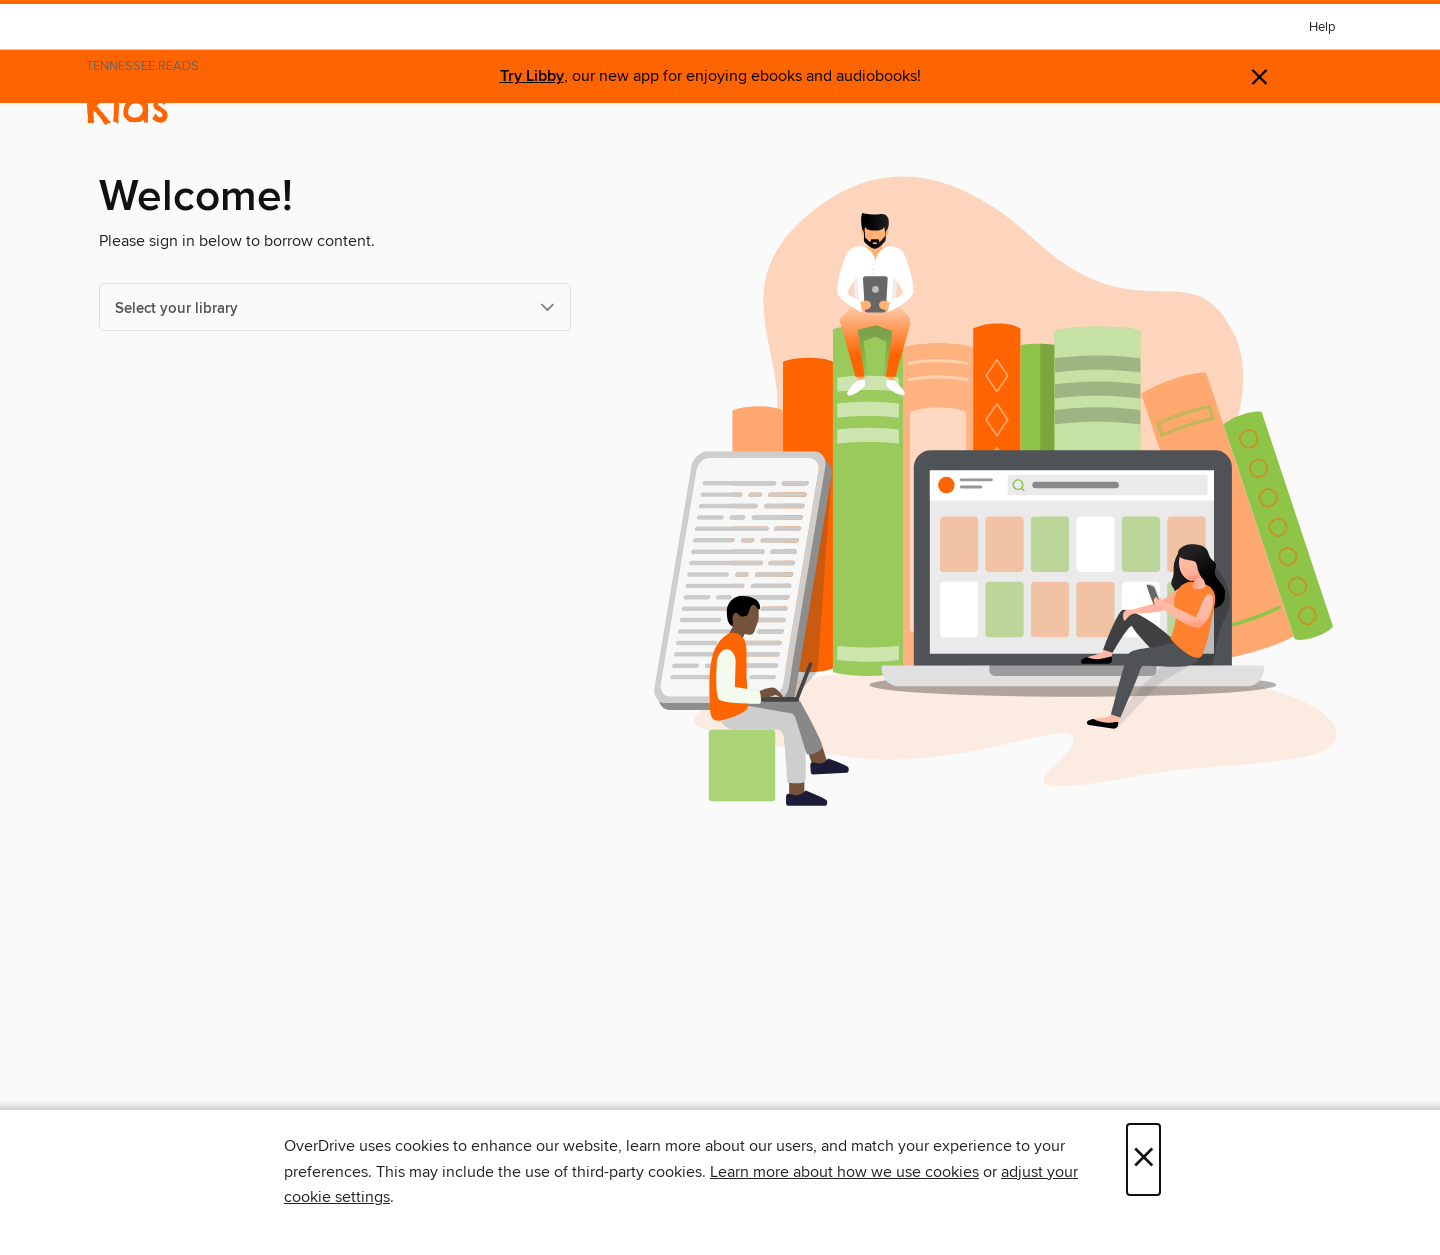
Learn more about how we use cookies (844, 1172)
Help (1322, 27)
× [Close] (1143, 1159)
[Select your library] (335, 307)
